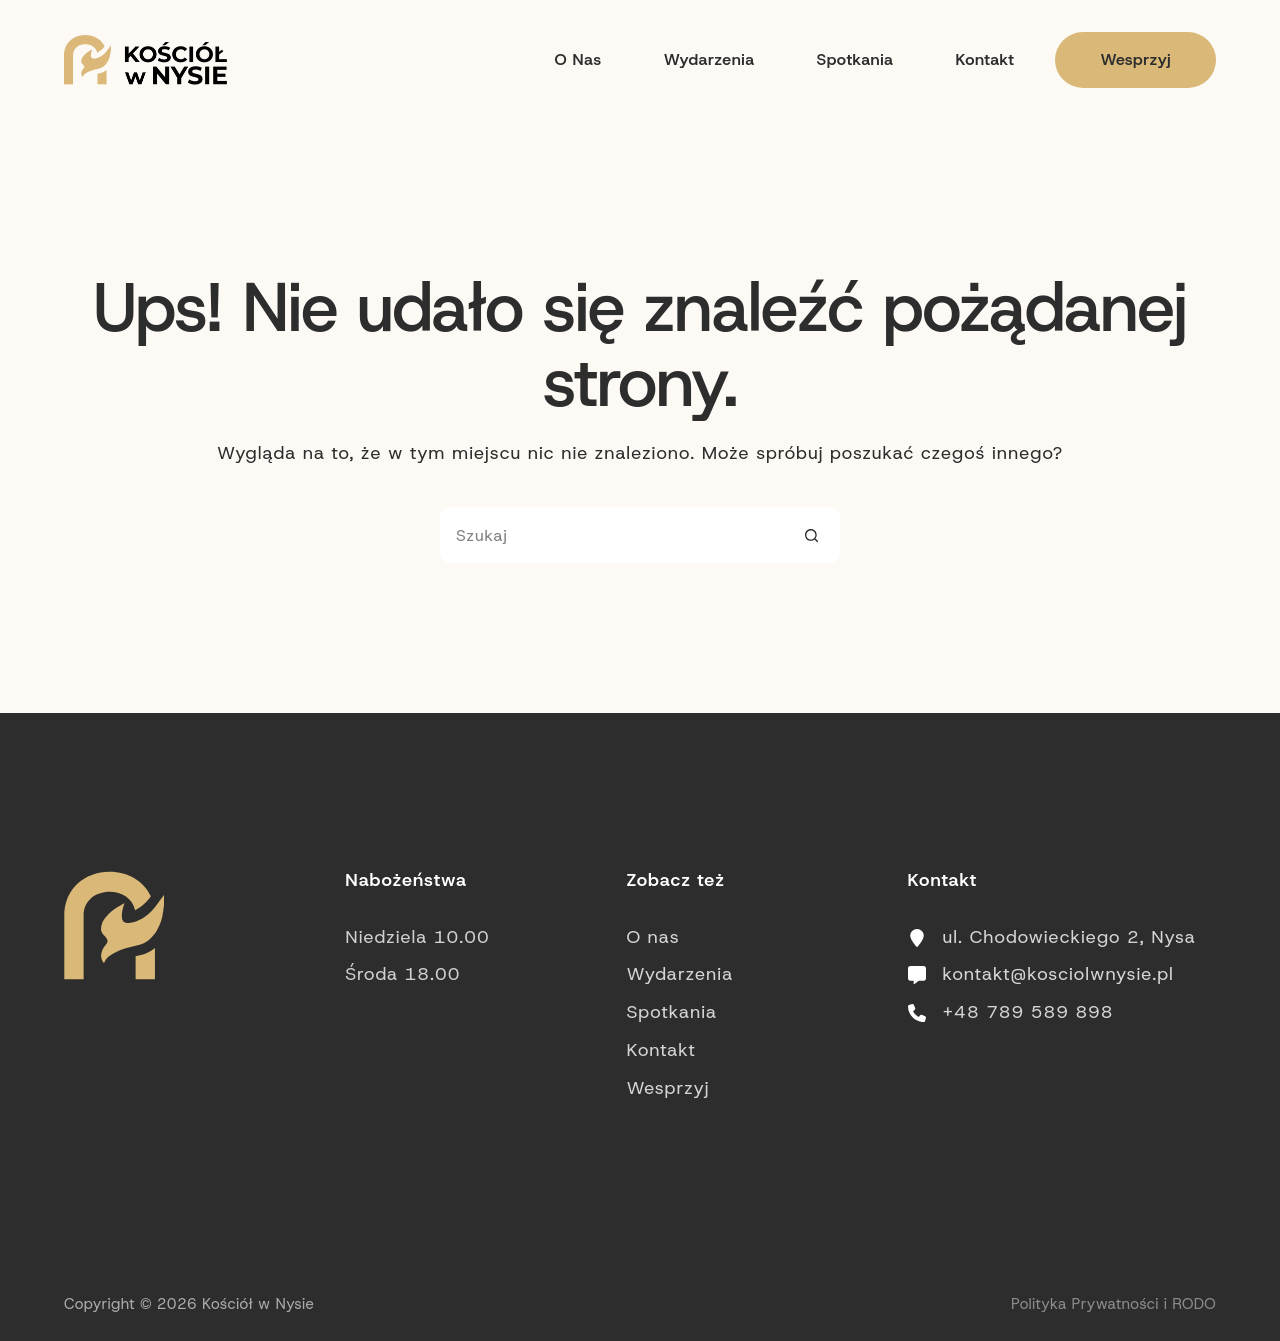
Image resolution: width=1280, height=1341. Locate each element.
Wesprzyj (1135, 59)
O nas (577, 59)
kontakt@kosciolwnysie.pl (1058, 974)
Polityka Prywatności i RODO (1113, 1304)
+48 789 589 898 (1028, 1012)
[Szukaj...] (612, 535)
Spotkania (855, 59)
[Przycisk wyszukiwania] (812, 535)
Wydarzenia (709, 59)
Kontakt (984, 59)
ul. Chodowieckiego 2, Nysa (1069, 937)
